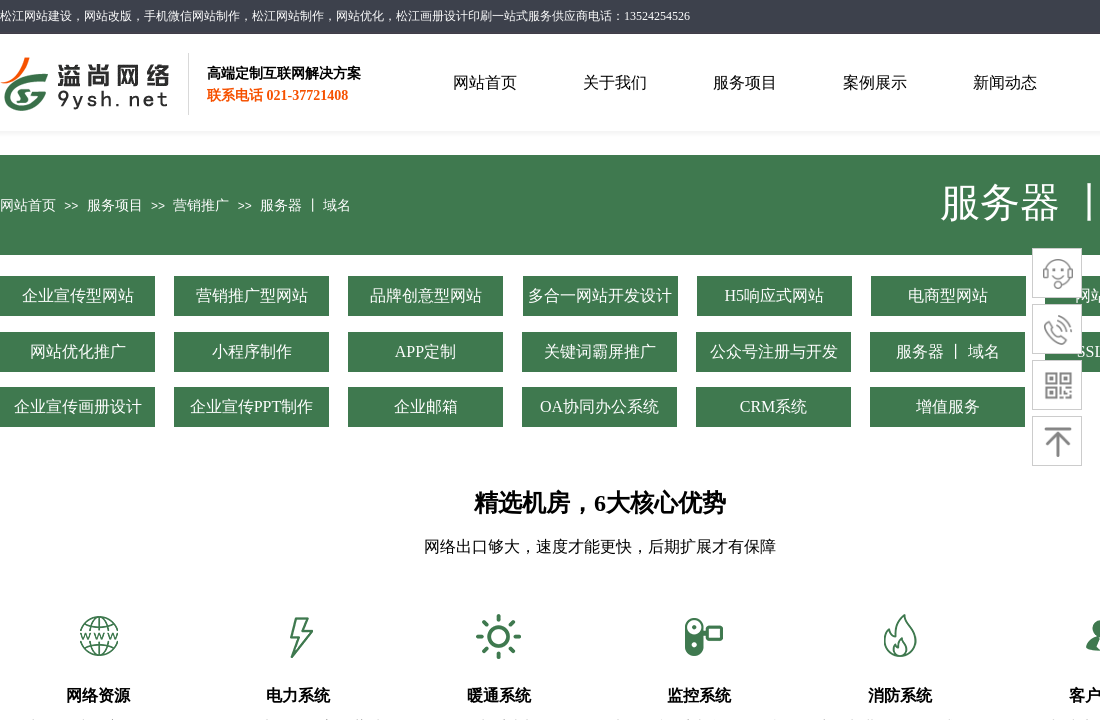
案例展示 (875, 82)
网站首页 (28, 205)
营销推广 (201, 205)
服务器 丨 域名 (305, 205)
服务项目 (115, 205)
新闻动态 (1005, 82)
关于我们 (615, 82)
